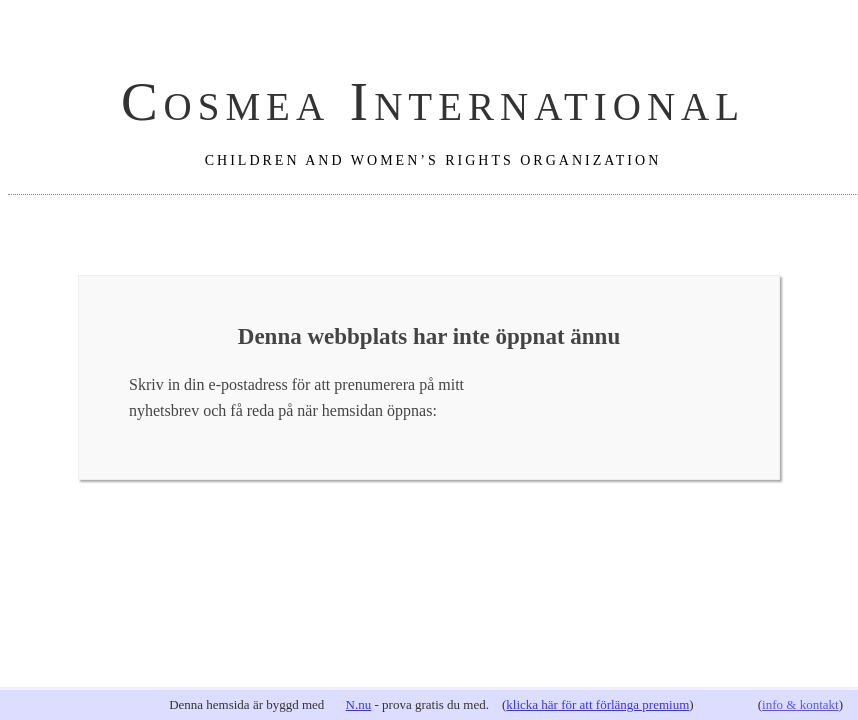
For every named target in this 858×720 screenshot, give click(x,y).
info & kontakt (800, 704)
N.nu (359, 704)
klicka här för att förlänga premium (597, 704)
